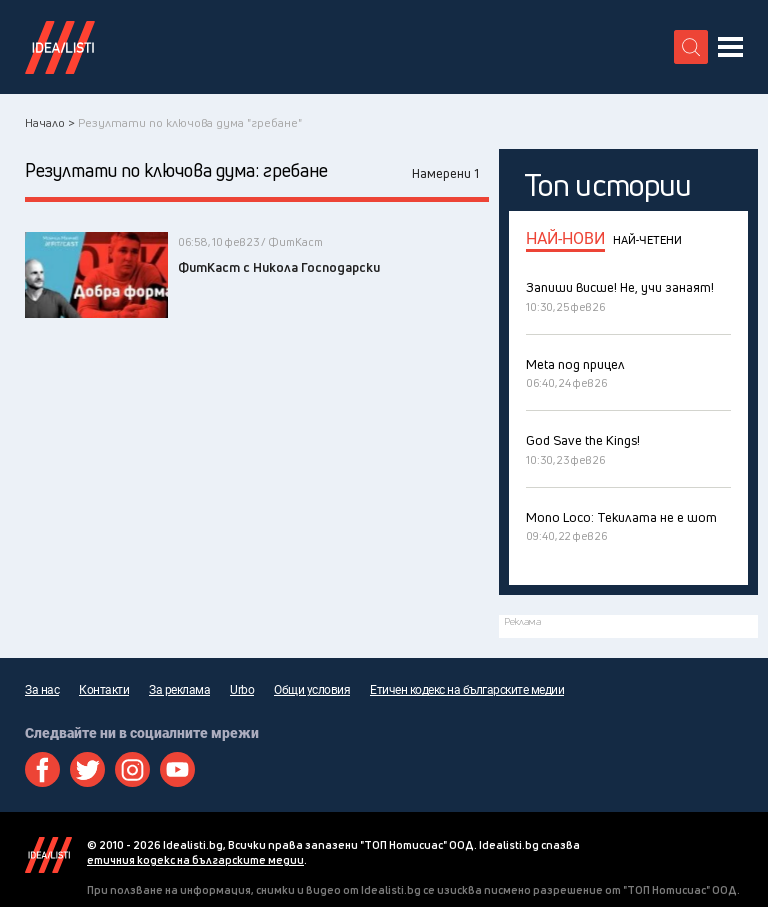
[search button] (691, 47)
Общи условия (312, 690)
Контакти (104, 690)
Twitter (87, 769)
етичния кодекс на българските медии (195, 859)
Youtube (177, 769)
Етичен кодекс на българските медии (467, 690)
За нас (42, 690)
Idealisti (48, 855)
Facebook (42, 769)
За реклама (179, 690)
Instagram (132, 769)
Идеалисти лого (60, 47)
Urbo (242, 690)
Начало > (50, 122)
